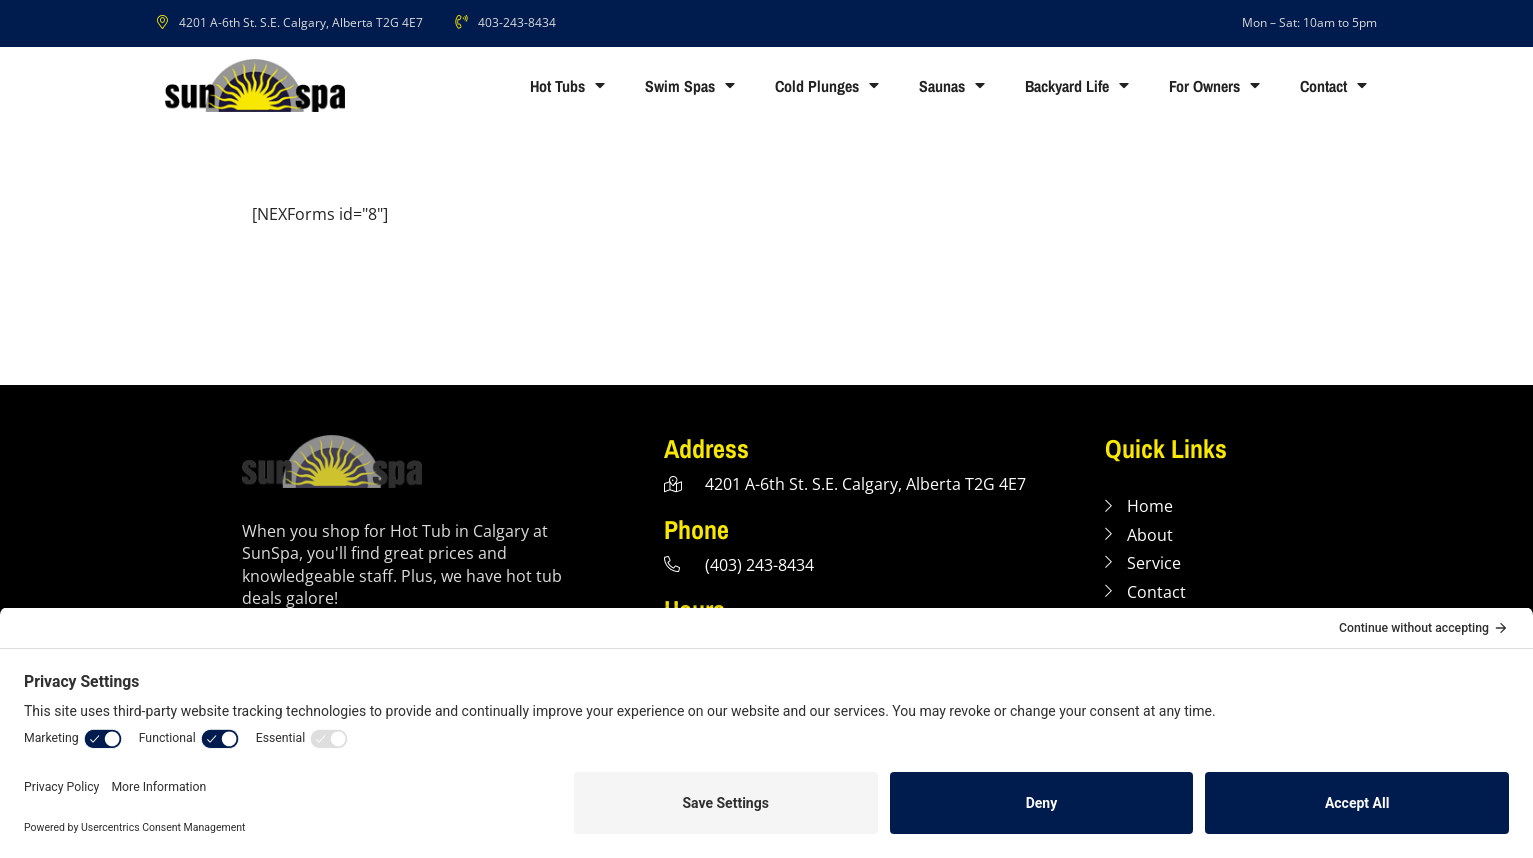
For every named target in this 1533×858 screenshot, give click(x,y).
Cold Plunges (827, 86)
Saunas (952, 86)
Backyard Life (1077, 86)
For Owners (1214, 86)
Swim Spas (690, 86)
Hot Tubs (567, 86)
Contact (1333, 86)
